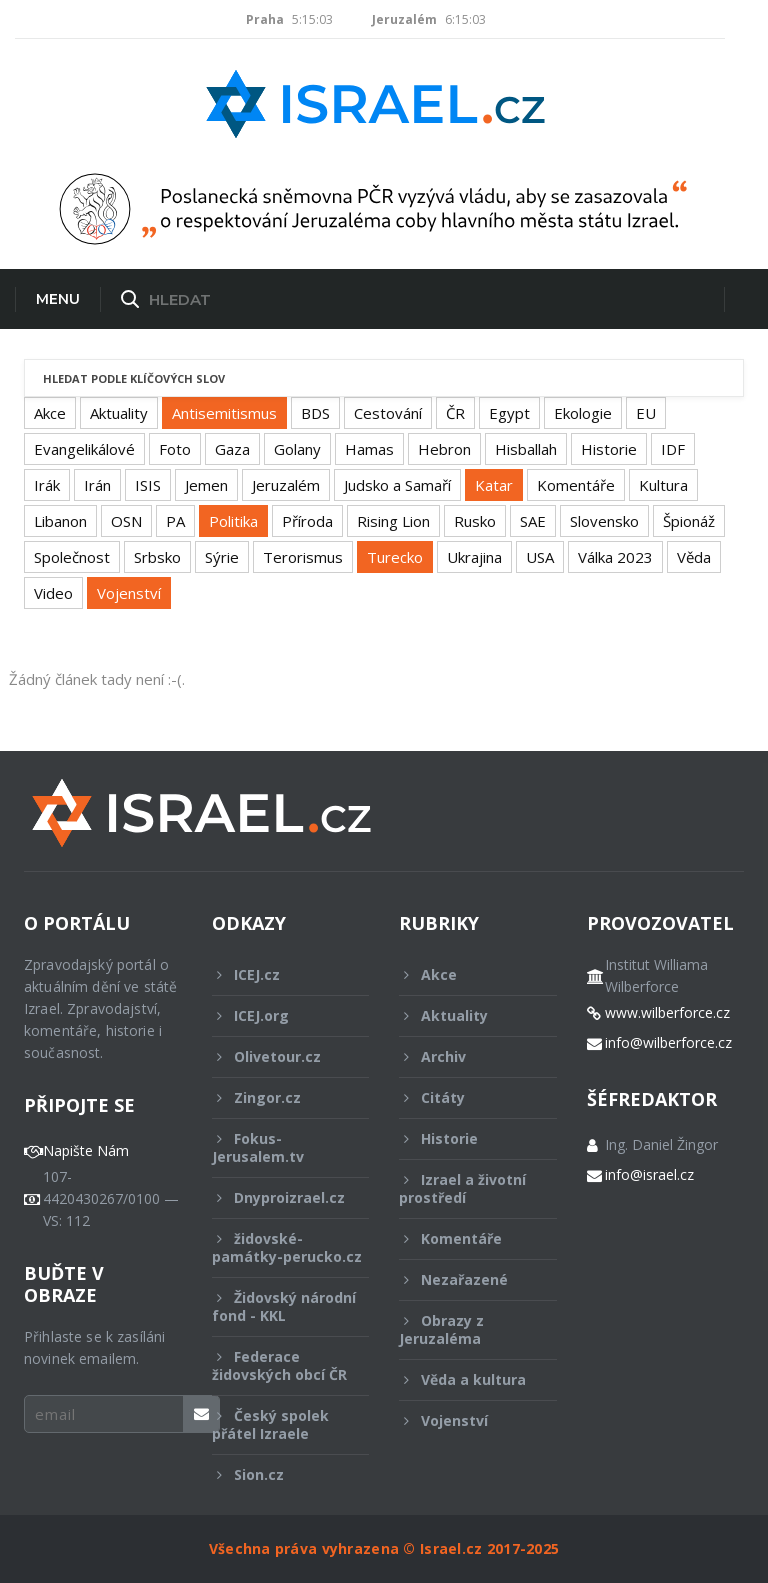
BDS (315, 413)
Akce (50, 413)
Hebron (444, 449)
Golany (297, 449)
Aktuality (119, 413)
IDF (673, 449)
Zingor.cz (277, 1097)
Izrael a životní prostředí (464, 1188)
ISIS (148, 485)
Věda (694, 557)
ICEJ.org (277, 1015)
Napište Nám (86, 1151)
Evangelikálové (84, 449)
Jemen (206, 485)
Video (53, 593)
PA (175, 521)
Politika (233, 521)
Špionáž (689, 521)
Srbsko (157, 557)
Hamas (369, 449)
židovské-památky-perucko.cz (287, 1253)
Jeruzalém (286, 485)
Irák (47, 485)
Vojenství (129, 593)
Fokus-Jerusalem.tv (277, 1147)
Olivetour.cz (277, 1056)
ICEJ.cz (277, 974)
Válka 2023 (615, 557)
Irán (97, 485)
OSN (126, 521)
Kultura (663, 485)
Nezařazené (464, 1279)
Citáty (464, 1097)
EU (646, 413)
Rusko (475, 521)
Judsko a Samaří (397, 485)
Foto (175, 449)
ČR (455, 413)
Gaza (232, 449)
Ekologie (583, 413)
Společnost (72, 557)
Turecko (395, 557)
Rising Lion (393, 521)
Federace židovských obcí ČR (279, 1365)
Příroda (307, 521)
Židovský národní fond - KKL (284, 1306)
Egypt (509, 413)
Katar (494, 485)
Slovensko (604, 521)
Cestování (388, 413)
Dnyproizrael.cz (278, 1197)
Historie (609, 449)
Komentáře (576, 485)
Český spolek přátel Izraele (277, 1424)
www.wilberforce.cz (667, 1013)
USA (540, 557)
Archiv (464, 1056)
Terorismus (303, 557)
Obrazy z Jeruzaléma (464, 1329)
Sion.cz (277, 1474)
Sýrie (222, 557)
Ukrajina (474, 557)
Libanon (60, 521)
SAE (533, 521)
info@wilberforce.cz (668, 1043)
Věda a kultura (464, 1379)
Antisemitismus (224, 413)
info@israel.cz (649, 1175)
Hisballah (526, 449)
